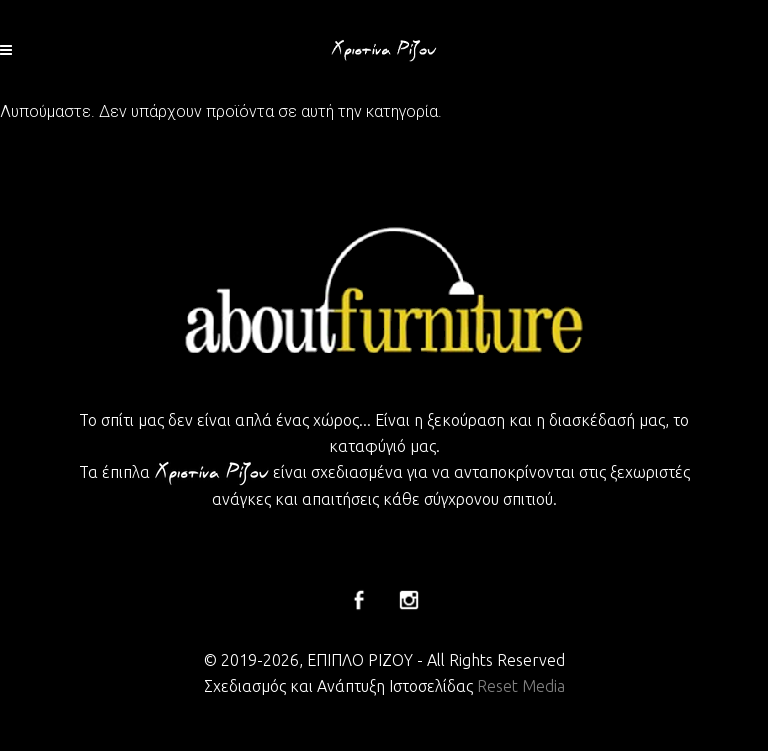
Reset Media (521, 686)
